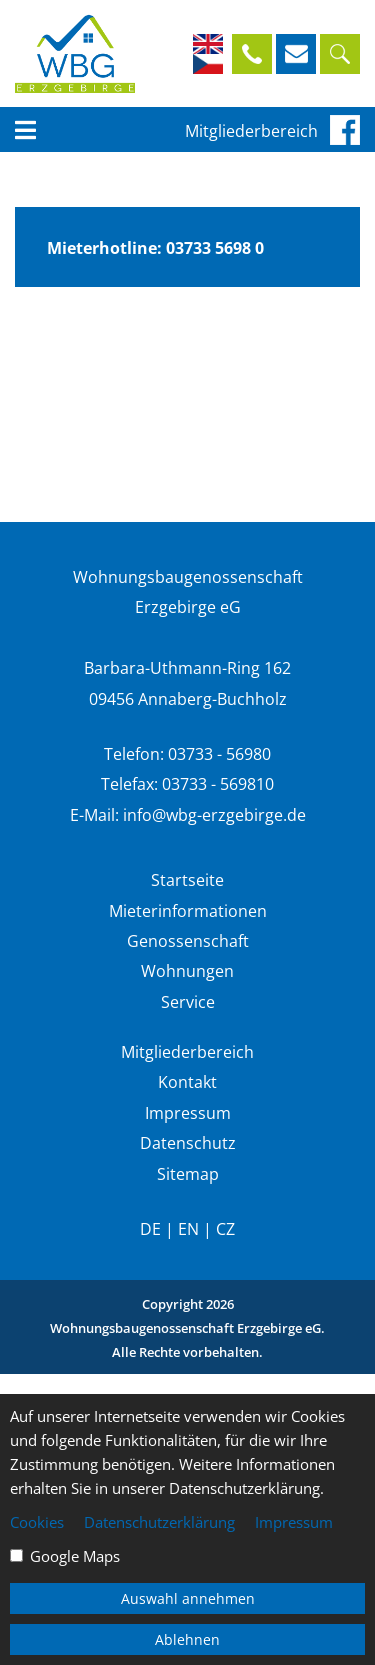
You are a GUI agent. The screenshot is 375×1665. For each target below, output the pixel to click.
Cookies (37, 1522)
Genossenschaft (188, 941)
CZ (225, 1229)
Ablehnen (187, 1639)
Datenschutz (188, 1143)
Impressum (188, 1113)
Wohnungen (187, 971)
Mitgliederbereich (251, 131)
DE (150, 1229)
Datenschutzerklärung (159, 1522)
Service (188, 1002)
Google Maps (75, 1556)
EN (188, 1229)
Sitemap (188, 1174)
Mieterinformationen (188, 911)
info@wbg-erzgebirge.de (214, 815)
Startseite (187, 880)
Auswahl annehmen (188, 1598)
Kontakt (187, 1082)
